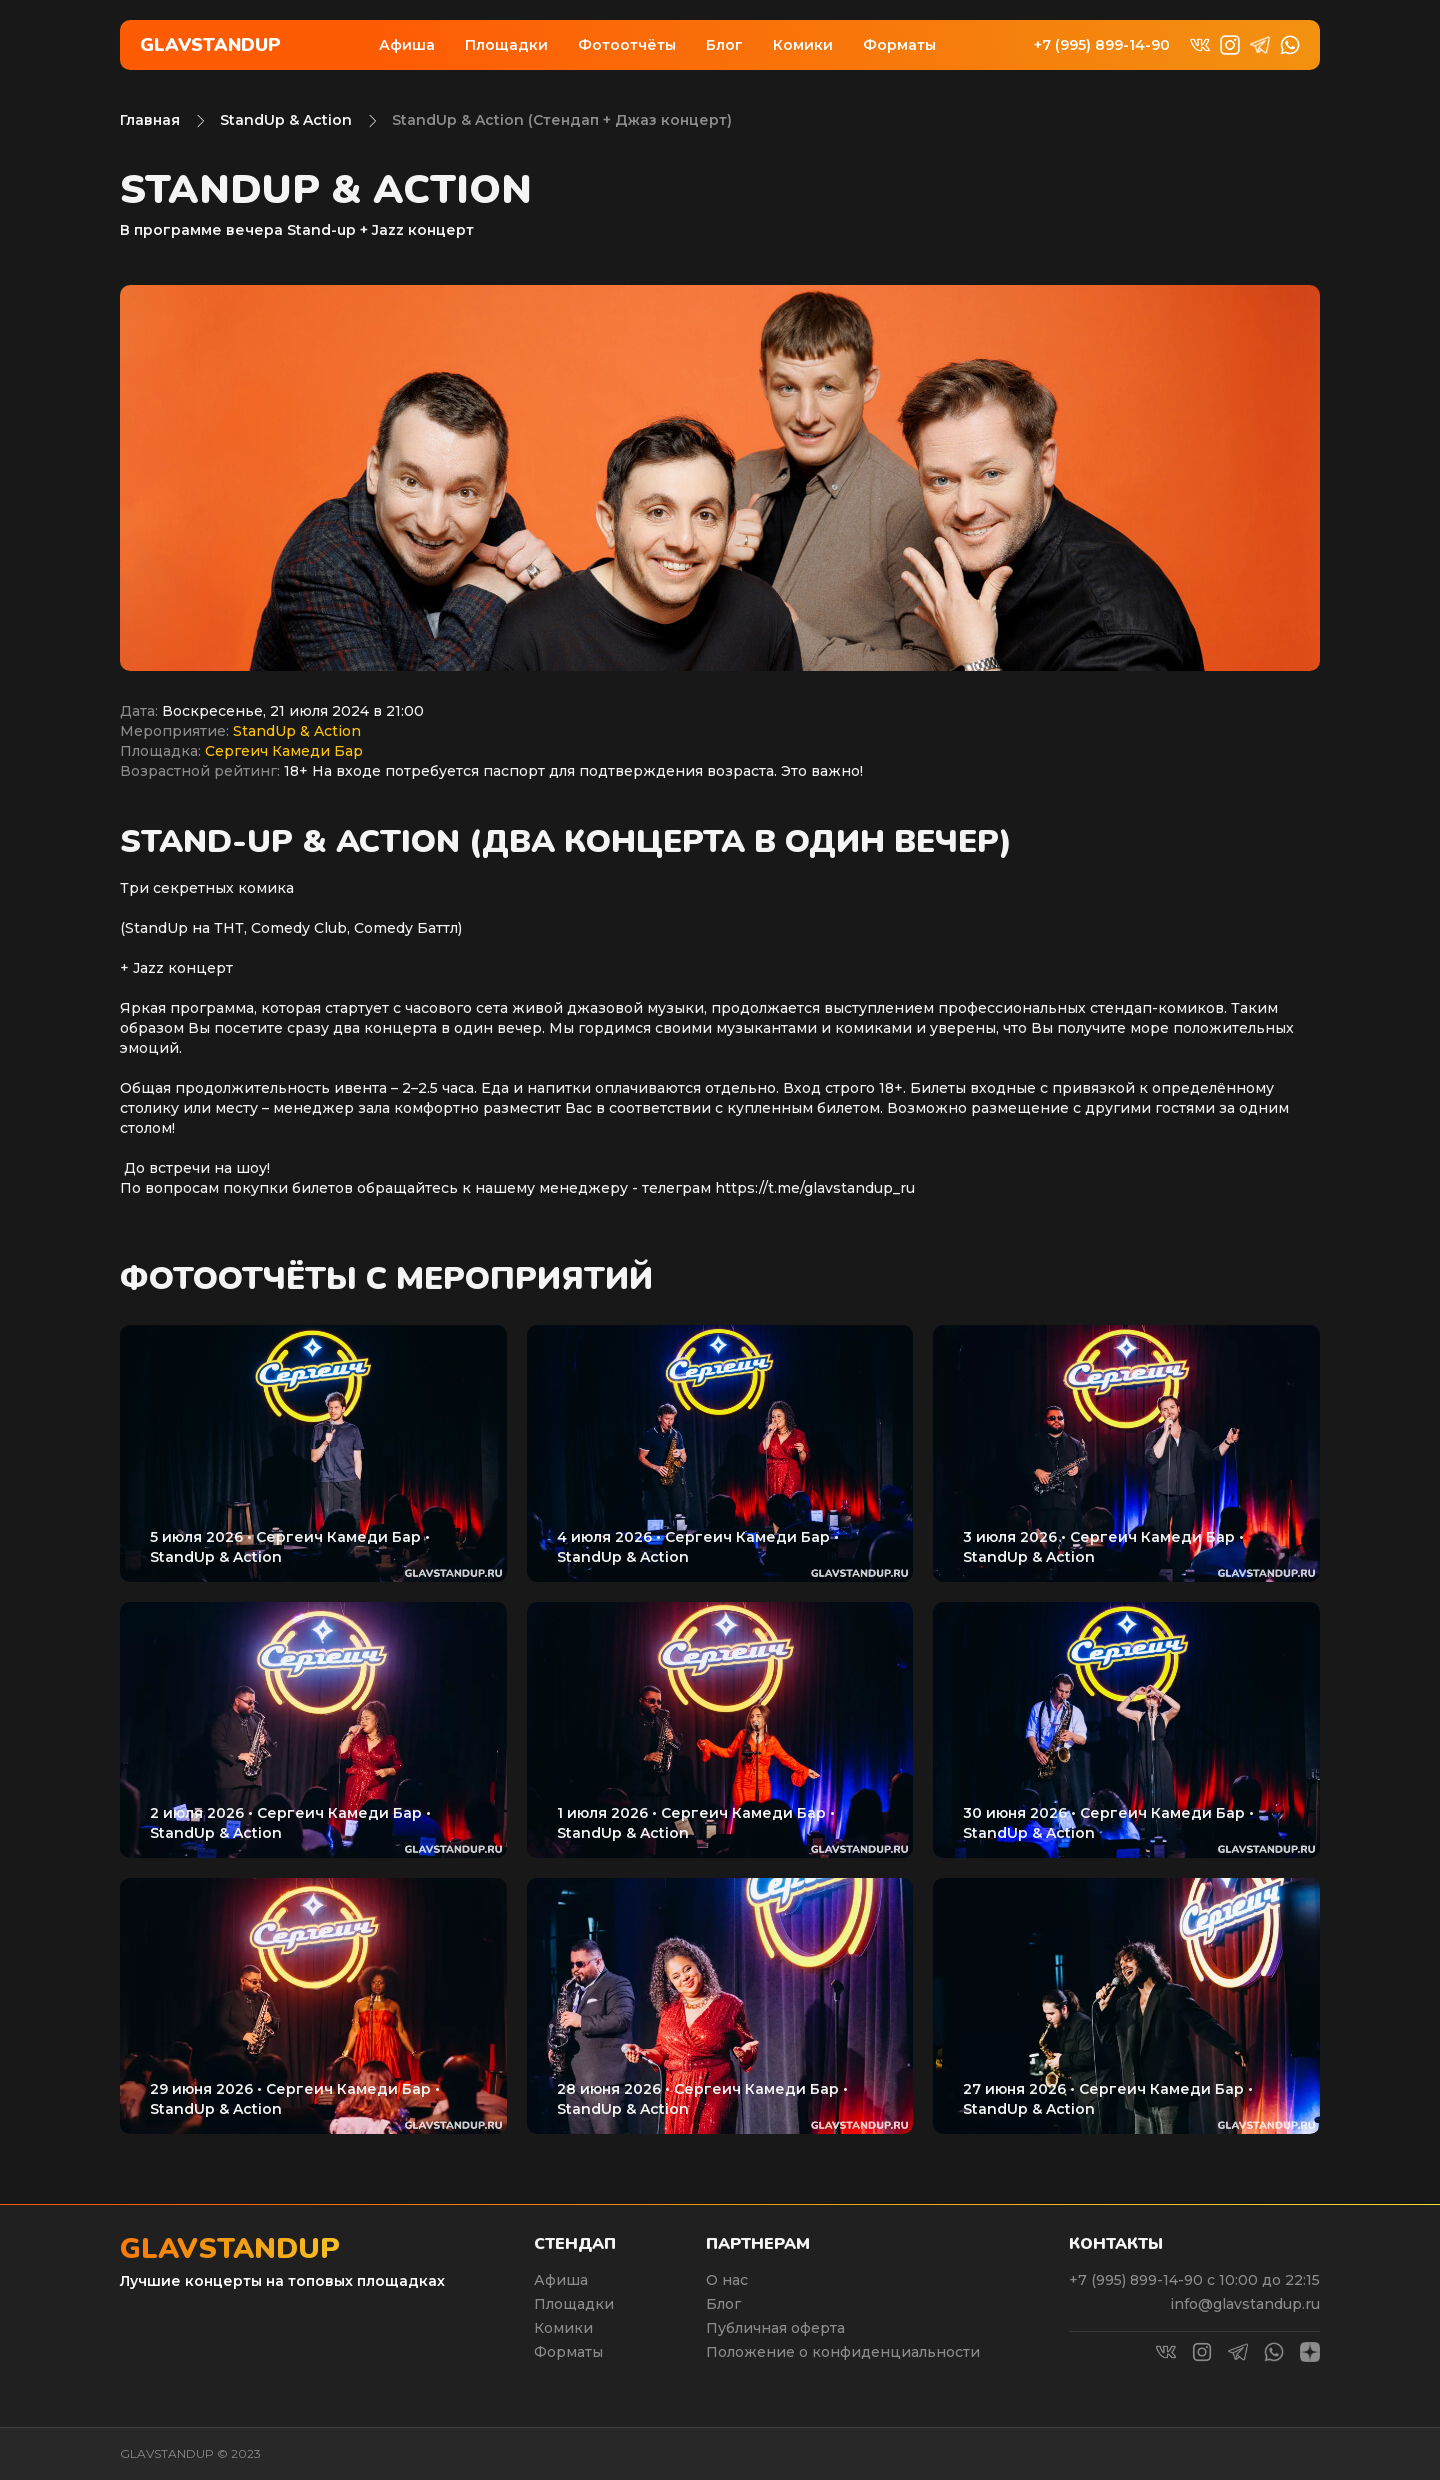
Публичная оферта (775, 2328)
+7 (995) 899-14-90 (1102, 45)
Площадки (506, 45)
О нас (727, 2280)
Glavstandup (210, 45)
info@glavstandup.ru (1245, 2304)
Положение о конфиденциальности (843, 2352)
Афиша (407, 45)
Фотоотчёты (627, 45)
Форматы (899, 45)
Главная (150, 120)
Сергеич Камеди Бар (284, 751)
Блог (724, 45)
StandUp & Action (286, 120)
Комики (803, 45)
